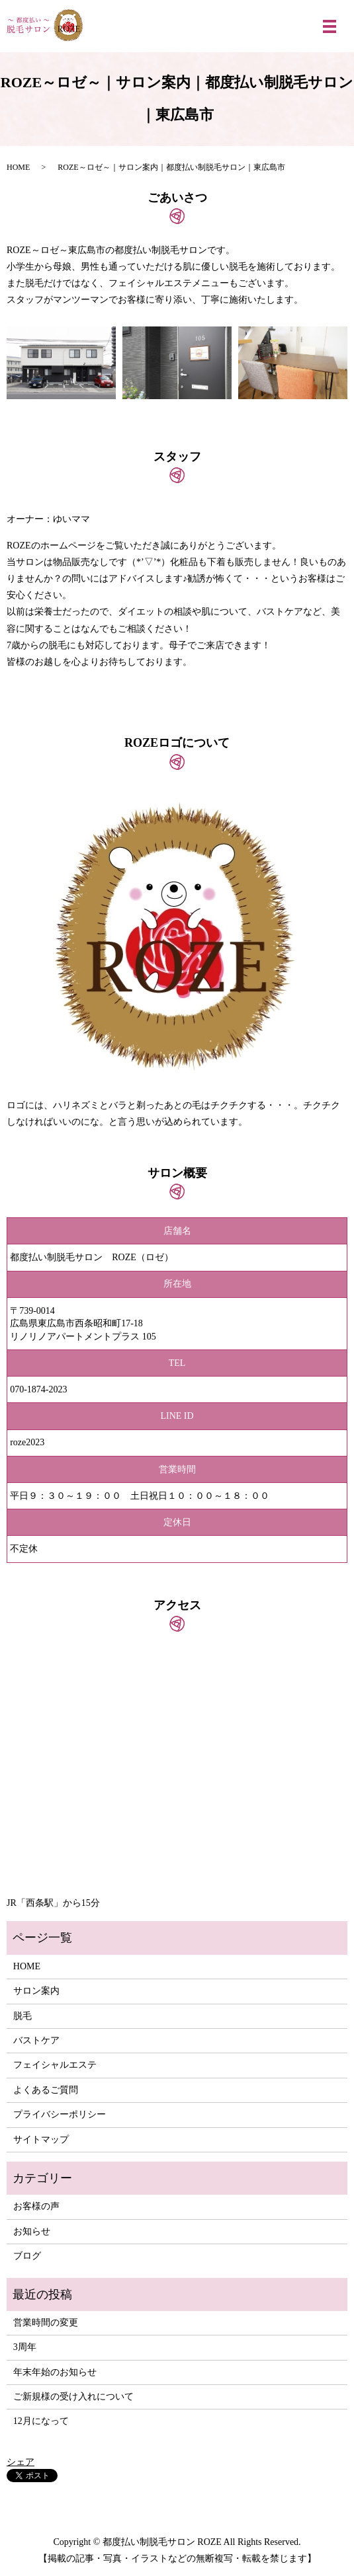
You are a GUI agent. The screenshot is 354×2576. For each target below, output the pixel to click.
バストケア (36, 2040)
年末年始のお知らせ (55, 2372)
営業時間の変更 (45, 2323)
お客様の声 (36, 2206)
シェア (20, 2462)
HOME (18, 167)
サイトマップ (41, 2139)
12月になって (41, 2421)
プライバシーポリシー (59, 2114)
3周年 (24, 2347)
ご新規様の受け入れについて (73, 2397)
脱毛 (22, 2016)
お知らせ (31, 2231)
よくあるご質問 (45, 2090)
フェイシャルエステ (55, 2065)
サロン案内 (36, 1991)
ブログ (27, 2256)
